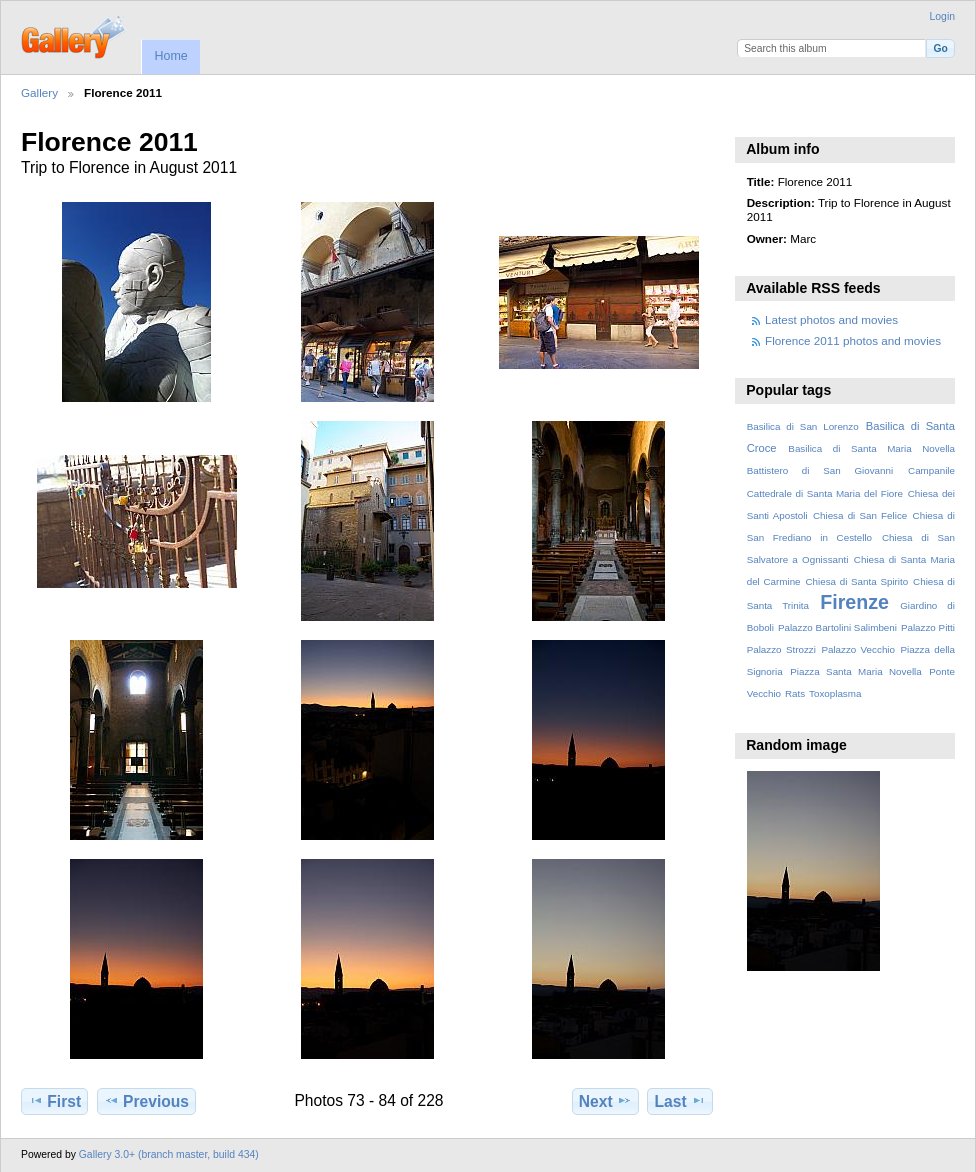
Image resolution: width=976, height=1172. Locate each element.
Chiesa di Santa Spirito (856, 581)
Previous (146, 1101)
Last (680, 1101)
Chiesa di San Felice (860, 515)
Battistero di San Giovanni (820, 470)
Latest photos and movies (831, 319)
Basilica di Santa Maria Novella (871, 448)
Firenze (854, 602)
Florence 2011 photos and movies (853, 340)
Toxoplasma (835, 693)
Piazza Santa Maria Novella (856, 671)
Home (170, 56)
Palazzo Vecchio (858, 649)
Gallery (39, 92)
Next (605, 1101)
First (54, 1101)
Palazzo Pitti (928, 627)
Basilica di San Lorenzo (803, 426)
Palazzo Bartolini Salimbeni (837, 627)
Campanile (931, 470)
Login (942, 16)
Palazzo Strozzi (781, 649)
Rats (795, 693)
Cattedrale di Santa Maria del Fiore (825, 493)
